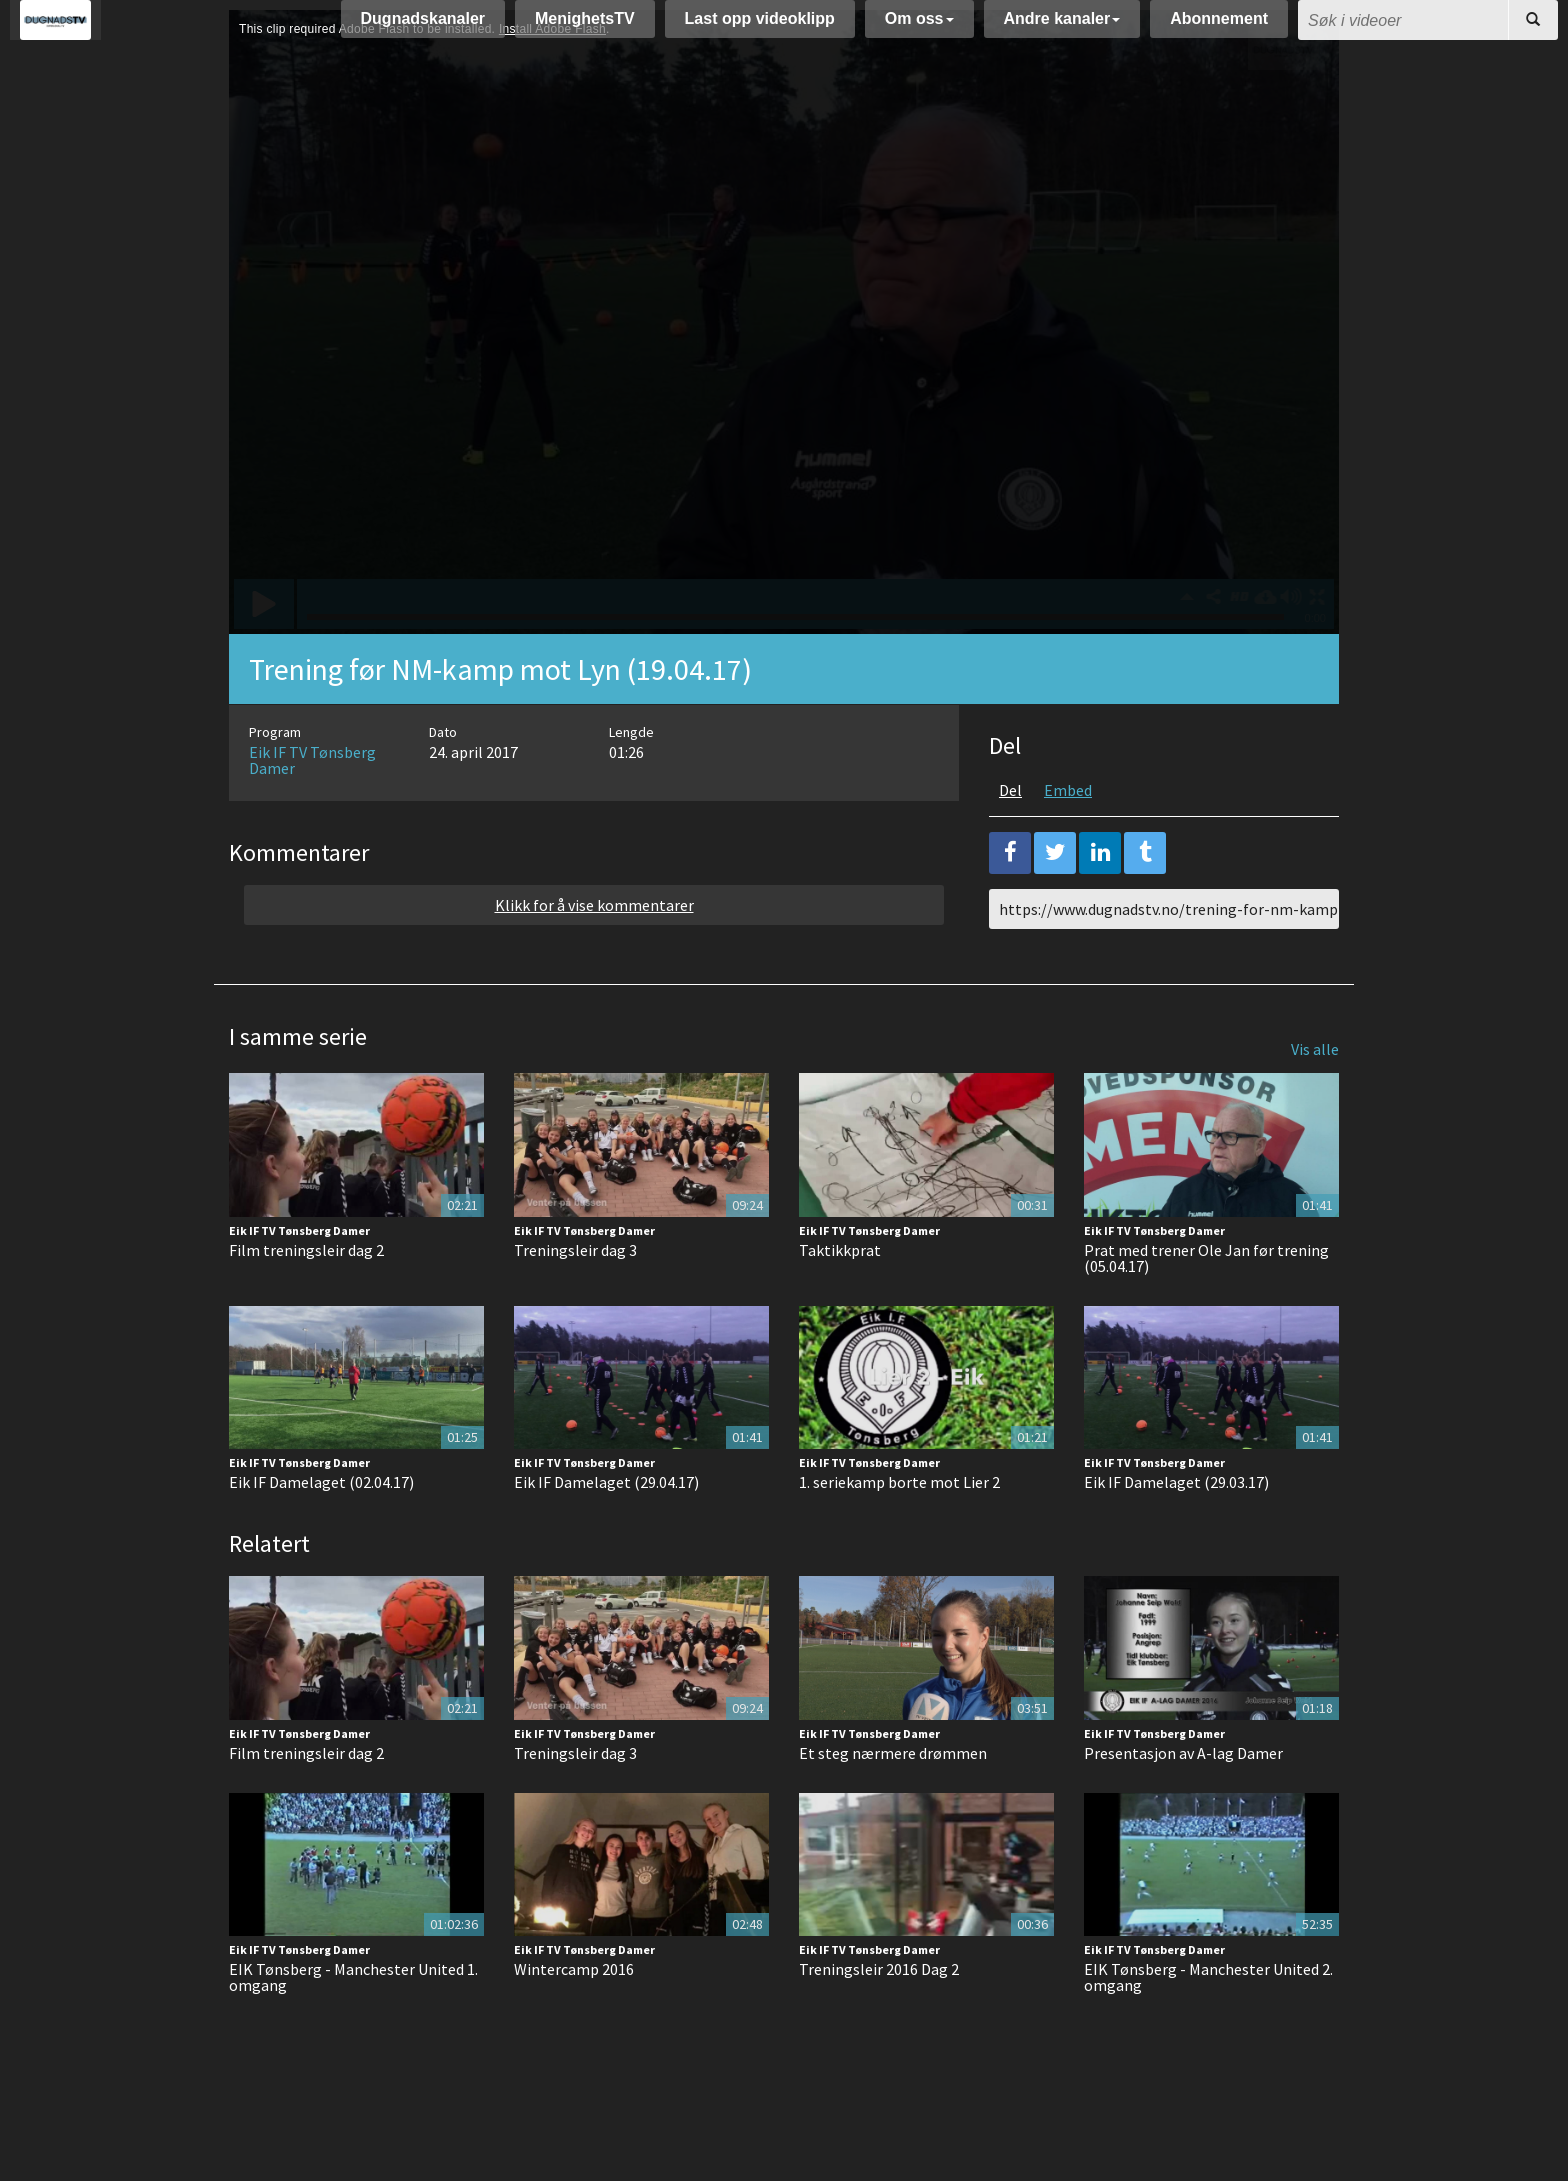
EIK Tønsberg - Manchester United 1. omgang (353, 2027)
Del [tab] (1010, 840)
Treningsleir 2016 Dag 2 (879, 2019)
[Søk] (1533, 30)
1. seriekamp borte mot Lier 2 (899, 1532)
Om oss (919, 28)
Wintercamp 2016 (574, 2019)
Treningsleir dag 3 (575, 1300)
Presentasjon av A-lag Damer (1183, 1803)
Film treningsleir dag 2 (306, 1300)
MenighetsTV (585, 28)
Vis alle (1315, 1099)
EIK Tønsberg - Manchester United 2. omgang (1208, 2027)
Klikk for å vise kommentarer (594, 955)
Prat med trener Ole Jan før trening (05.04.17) (1206, 1308)
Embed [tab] (1068, 840)
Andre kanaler (1062, 28)
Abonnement (1219, 28)
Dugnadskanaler (423, 28)
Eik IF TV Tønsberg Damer (312, 810)
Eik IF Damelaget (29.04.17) (606, 1532)
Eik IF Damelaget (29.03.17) (1176, 1532)
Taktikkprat (840, 1300)
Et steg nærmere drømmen (893, 1803)
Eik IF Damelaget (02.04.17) (321, 1532)
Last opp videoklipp (760, 28)
